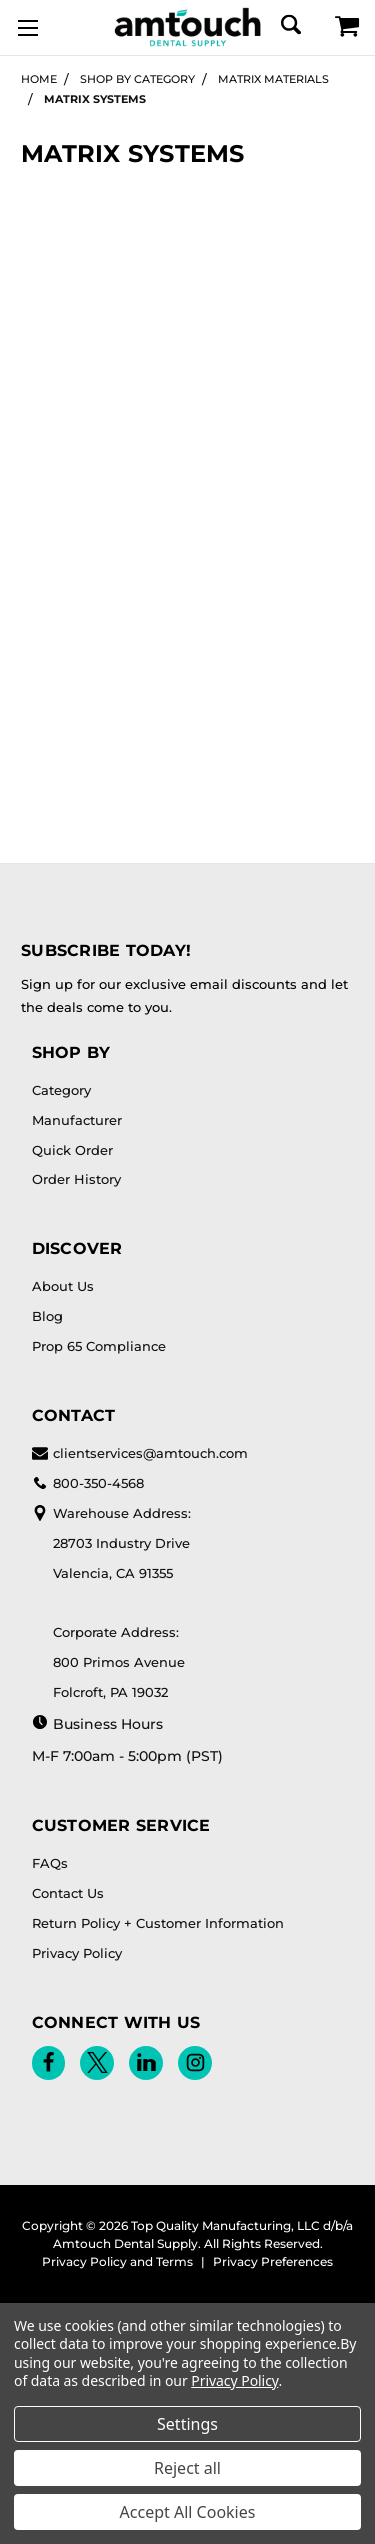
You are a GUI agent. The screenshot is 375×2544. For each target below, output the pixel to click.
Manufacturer (77, 1120)
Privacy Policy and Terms (117, 2261)
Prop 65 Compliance (99, 1346)
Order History (76, 1179)
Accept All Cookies (188, 2512)
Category (61, 1090)
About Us (63, 1286)
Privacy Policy (77, 1953)
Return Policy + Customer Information (158, 1923)
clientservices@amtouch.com (140, 1453)
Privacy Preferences (273, 2261)
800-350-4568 (88, 1483)
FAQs (50, 1863)
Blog (47, 1316)
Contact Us (68, 1893)
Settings (187, 2424)
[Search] (289, 24)
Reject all (187, 2468)
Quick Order (72, 1150)
